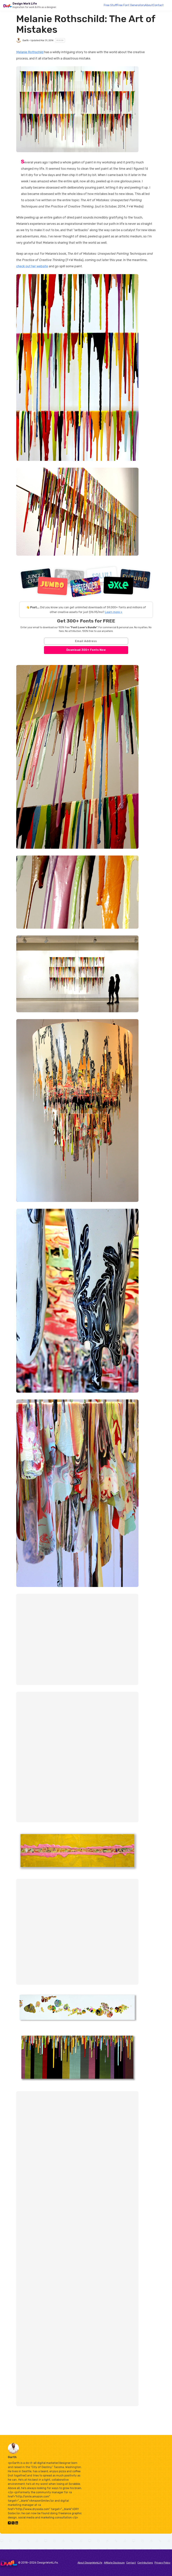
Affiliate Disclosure (114, 2562)
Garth (26, 40)
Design (60, 40)
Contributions (145, 2562)
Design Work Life (25, 3)
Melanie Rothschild (29, 52)
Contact (158, 5)
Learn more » (113, 612)
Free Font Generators (131, 5)
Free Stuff (110, 5)
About (149, 5)
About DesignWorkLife (90, 2562)
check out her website (32, 266)
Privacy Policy (162, 2562)
